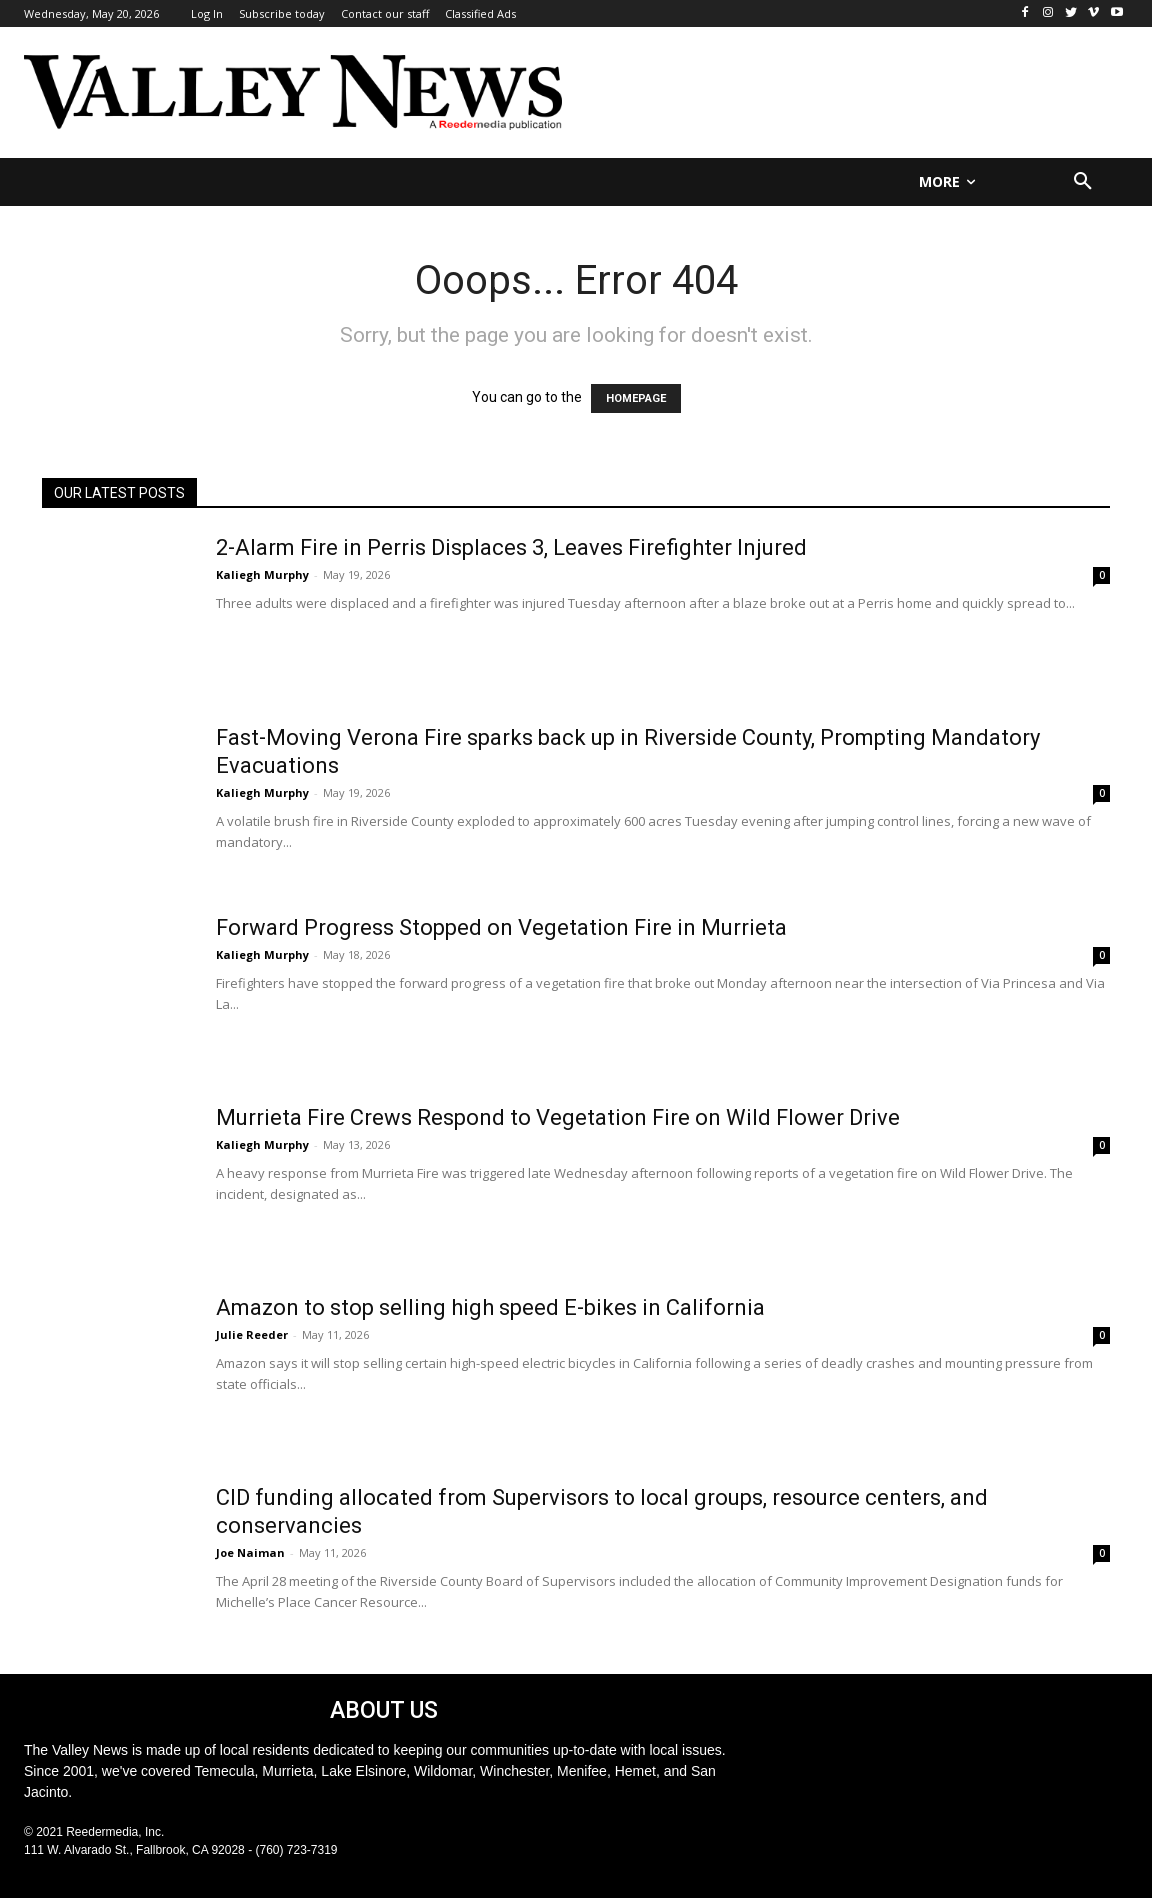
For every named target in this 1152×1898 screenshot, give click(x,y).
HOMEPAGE (636, 398)
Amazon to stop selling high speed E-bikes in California (490, 1307)
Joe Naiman (250, 1552)
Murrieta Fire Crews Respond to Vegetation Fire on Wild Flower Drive (558, 1117)
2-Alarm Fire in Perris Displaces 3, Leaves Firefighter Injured (511, 547)
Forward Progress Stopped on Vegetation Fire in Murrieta (501, 927)
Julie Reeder (252, 1334)
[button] (1083, 182)
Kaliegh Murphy (262, 574)
